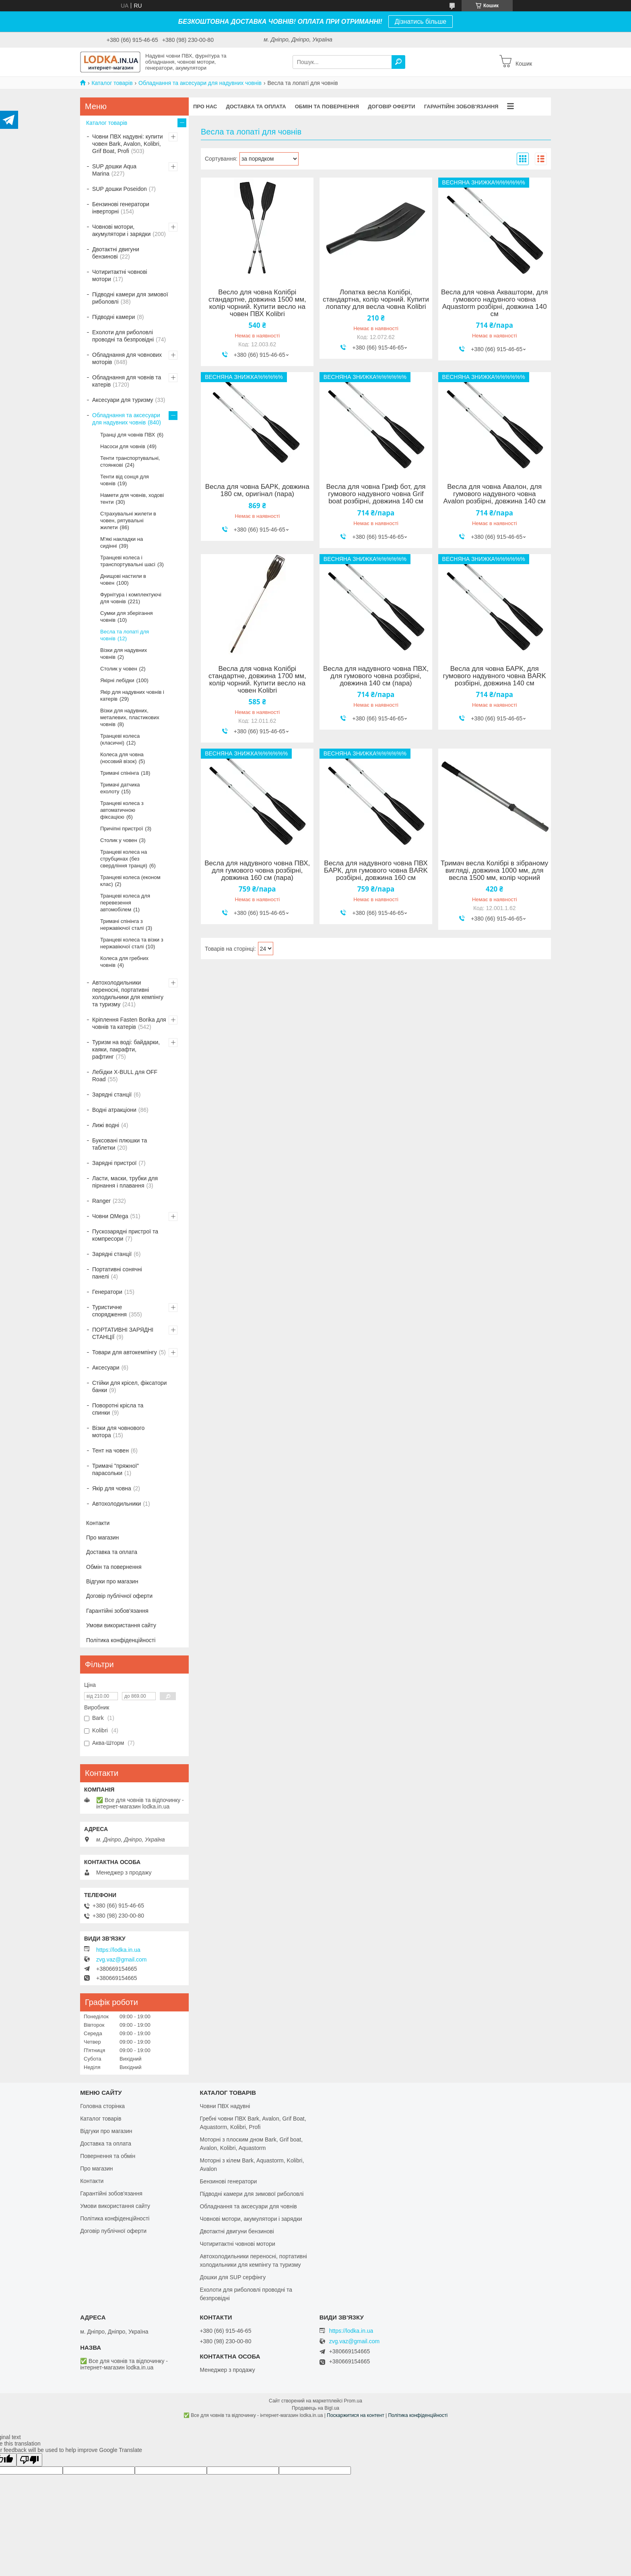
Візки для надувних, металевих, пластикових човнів (129, 717)
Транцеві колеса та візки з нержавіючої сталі (131, 943)
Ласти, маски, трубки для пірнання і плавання (125, 1182)
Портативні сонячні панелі (117, 1273)
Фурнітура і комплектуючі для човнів (130, 598)
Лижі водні (105, 1125)
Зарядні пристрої (114, 1163)
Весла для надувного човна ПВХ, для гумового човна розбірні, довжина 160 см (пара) (257, 870)
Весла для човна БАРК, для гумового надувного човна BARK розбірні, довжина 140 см (494, 676)
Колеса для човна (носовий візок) (122, 757)
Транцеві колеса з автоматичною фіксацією (122, 810)
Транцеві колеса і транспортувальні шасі (127, 561)
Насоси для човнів (122, 446)
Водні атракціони (114, 1110)
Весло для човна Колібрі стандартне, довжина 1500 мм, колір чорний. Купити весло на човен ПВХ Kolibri (257, 303)
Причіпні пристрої (121, 829)
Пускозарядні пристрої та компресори (125, 1235)
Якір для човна (111, 1488)
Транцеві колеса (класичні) (120, 739)
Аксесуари (106, 1367)
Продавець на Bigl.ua (315, 2408)
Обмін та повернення (327, 106)
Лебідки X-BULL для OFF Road (124, 1075)
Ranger (101, 1201)
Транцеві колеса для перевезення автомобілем (125, 902)
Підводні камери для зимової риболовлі (130, 298)
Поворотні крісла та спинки (117, 1409)
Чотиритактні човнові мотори (119, 275)
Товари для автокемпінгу (124, 1352)
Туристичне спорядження (109, 1311)
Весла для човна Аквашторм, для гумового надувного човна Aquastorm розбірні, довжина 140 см (494, 303)
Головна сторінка (102, 2106)
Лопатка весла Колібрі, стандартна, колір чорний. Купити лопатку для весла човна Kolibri (376, 299)
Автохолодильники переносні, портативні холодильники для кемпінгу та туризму (127, 993)
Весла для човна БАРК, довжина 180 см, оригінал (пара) (257, 490)
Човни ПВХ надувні (225, 2106)
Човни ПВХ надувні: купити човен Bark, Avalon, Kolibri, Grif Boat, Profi (127, 143)
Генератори (107, 1292)
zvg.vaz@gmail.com (121, 1959)
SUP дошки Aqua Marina (114, 170)
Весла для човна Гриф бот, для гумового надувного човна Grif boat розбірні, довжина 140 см (375, 494)
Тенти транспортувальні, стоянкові (130, 461)
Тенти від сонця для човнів (124, 480)
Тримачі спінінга (119, 773)
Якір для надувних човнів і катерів (132, 695)
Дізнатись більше (420, 21)
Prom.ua (353, 2401)
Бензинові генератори (228, 2181)
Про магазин (102, 1537)
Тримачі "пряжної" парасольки (115, 1469)
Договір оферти (391, 106)
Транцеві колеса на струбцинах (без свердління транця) (123, 859)
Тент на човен (110, 1450)
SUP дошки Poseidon (119, 189)
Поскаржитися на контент (355, 2415)
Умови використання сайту (121, 1625)
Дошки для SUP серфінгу (233, 2277)
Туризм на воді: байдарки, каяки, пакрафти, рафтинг (126, 1049)
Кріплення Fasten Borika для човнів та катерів (129, 1023)
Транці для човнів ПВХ (127, 435)
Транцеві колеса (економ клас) (130, 880)
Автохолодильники (116, 1503)
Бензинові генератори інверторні (120, 208)
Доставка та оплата (256, 106)
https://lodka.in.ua (118, 1950)
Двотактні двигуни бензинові (115, 253)
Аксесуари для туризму (122, 400)
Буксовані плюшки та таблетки (119, 1144)
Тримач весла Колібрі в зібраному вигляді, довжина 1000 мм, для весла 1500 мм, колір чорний (494, 870)
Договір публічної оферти (119, 1596)
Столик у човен (118, 669)
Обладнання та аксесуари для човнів (248, 2206)
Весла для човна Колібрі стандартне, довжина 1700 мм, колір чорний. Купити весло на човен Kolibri (257, 679)
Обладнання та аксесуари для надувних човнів (200, 83)
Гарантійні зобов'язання (461, 106)
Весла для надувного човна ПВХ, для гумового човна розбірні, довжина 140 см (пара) (376, 676)
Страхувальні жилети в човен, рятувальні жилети (128, 520)
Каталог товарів (111, 83)
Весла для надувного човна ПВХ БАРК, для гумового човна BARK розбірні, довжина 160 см (376, 870)
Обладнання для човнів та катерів (126, 381)
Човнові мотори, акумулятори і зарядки (121, 230)
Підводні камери (113, 317)
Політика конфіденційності (120, 1640)
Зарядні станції (112, 1094)
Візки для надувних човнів (123, 653)
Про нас (205, 106)
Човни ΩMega (110, 1216)
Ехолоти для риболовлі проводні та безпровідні (123, 336)
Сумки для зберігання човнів (126, 616)
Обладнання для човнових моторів (127, 358)
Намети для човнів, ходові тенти (132, 498)
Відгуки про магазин (112, 1581)
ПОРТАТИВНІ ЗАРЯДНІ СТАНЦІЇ (122, 1333)
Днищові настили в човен (123, 579)
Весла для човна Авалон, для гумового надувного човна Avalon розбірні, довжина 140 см (494, 494)
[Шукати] (398, 62)
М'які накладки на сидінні (121, 542)
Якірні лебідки (117, 680)
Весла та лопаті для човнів (124, 635)
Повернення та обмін (107, 2156)
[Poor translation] (29, 2459)
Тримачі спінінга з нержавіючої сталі (122, 924)
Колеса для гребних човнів (124, 961)
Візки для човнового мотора (118, 1431)
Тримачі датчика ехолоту (120, 788)
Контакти (97, 1523)
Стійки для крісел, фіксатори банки (129, 1386)
